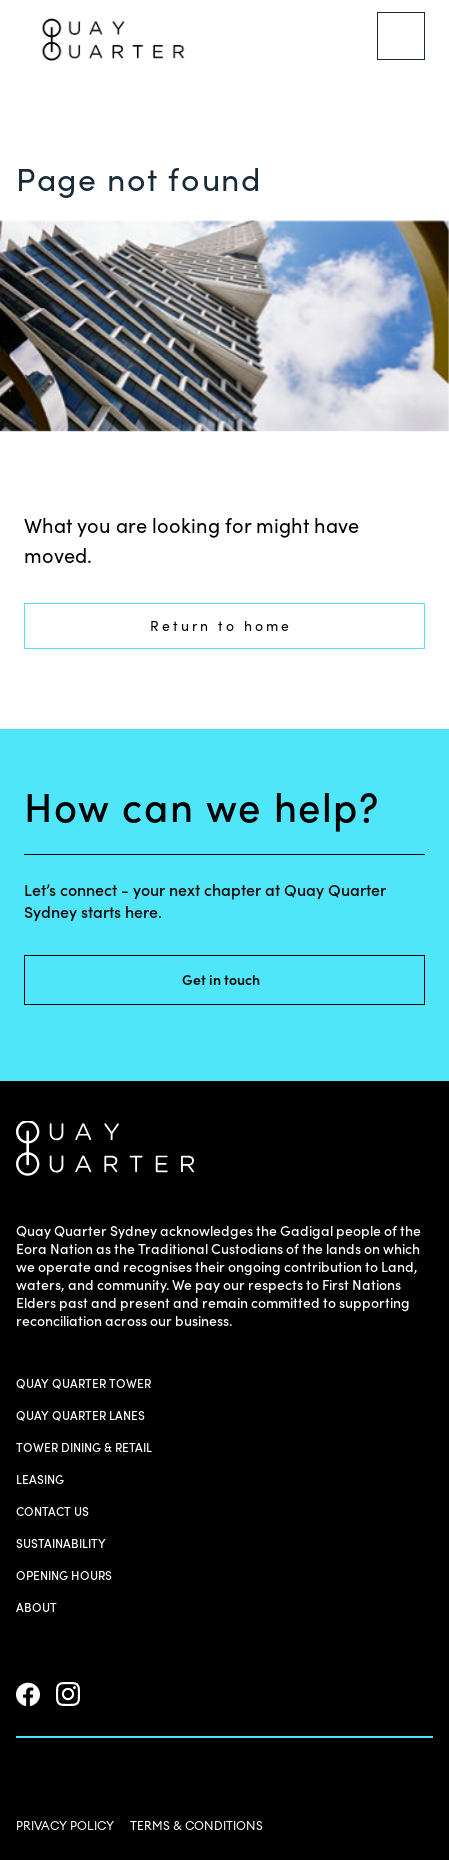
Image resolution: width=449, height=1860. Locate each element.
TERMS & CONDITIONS (196, 1825)
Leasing (40, 1479)
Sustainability (61, 1543)
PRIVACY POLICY (65, 1825)
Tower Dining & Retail (84, 1447)
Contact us (52, 1511)
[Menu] (401, 36)
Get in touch (233, 980)
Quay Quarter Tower (83, 1383)
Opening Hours (64, 1575)
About (36, 1607)
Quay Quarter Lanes (80, 1415)
